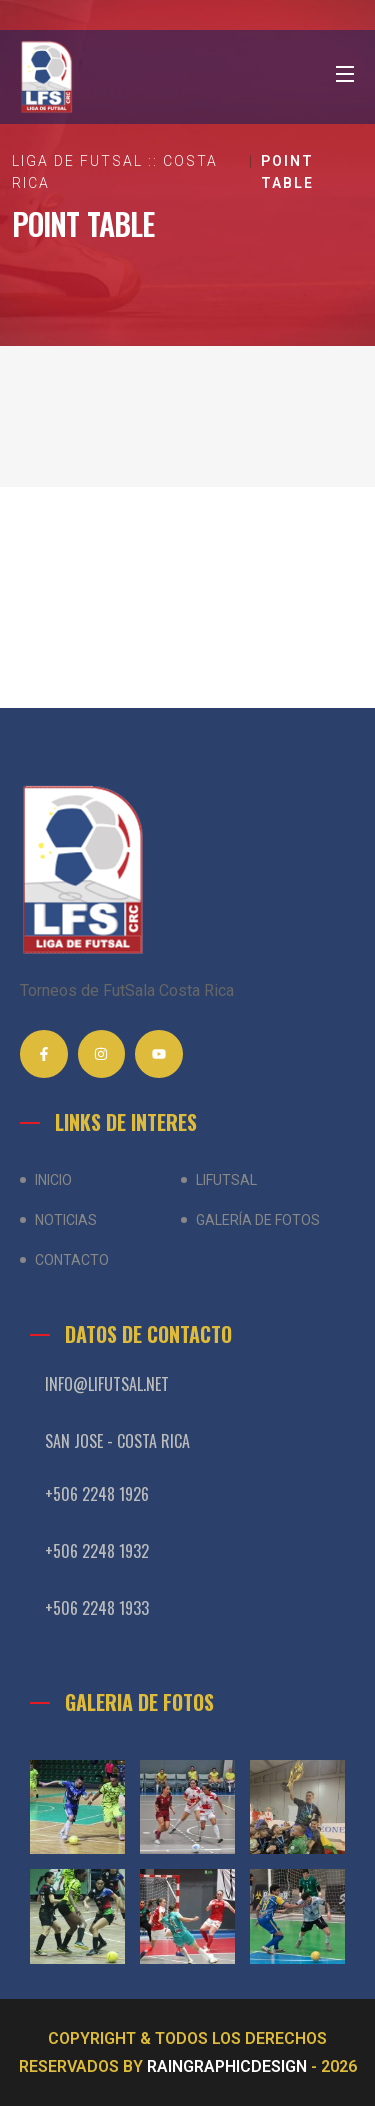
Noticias (66, 1220)
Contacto (72, 1260)
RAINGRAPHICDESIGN (227, 2066)
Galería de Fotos (258, 1220)
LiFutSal (226, 1180)
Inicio (53, 1180)
